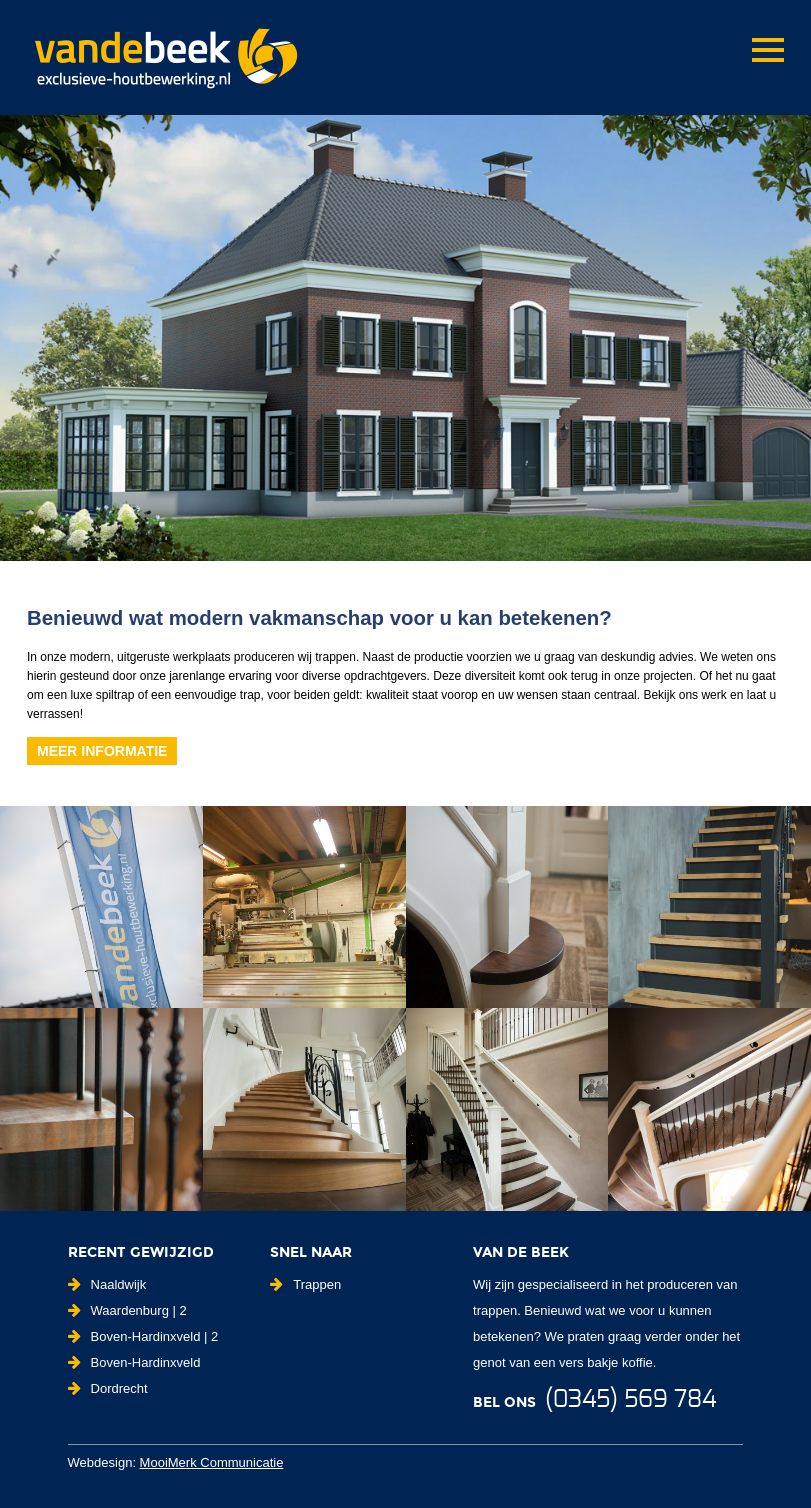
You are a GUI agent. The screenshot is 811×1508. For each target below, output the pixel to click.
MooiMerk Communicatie (212, 1462)
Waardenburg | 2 (127, 1310)
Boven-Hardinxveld (134, 1362)
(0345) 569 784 (630, 1400)
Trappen (305, 1284)
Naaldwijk (107, 1284)
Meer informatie (102, 751)
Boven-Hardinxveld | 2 (143, 1336)
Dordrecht (108, 1388)
